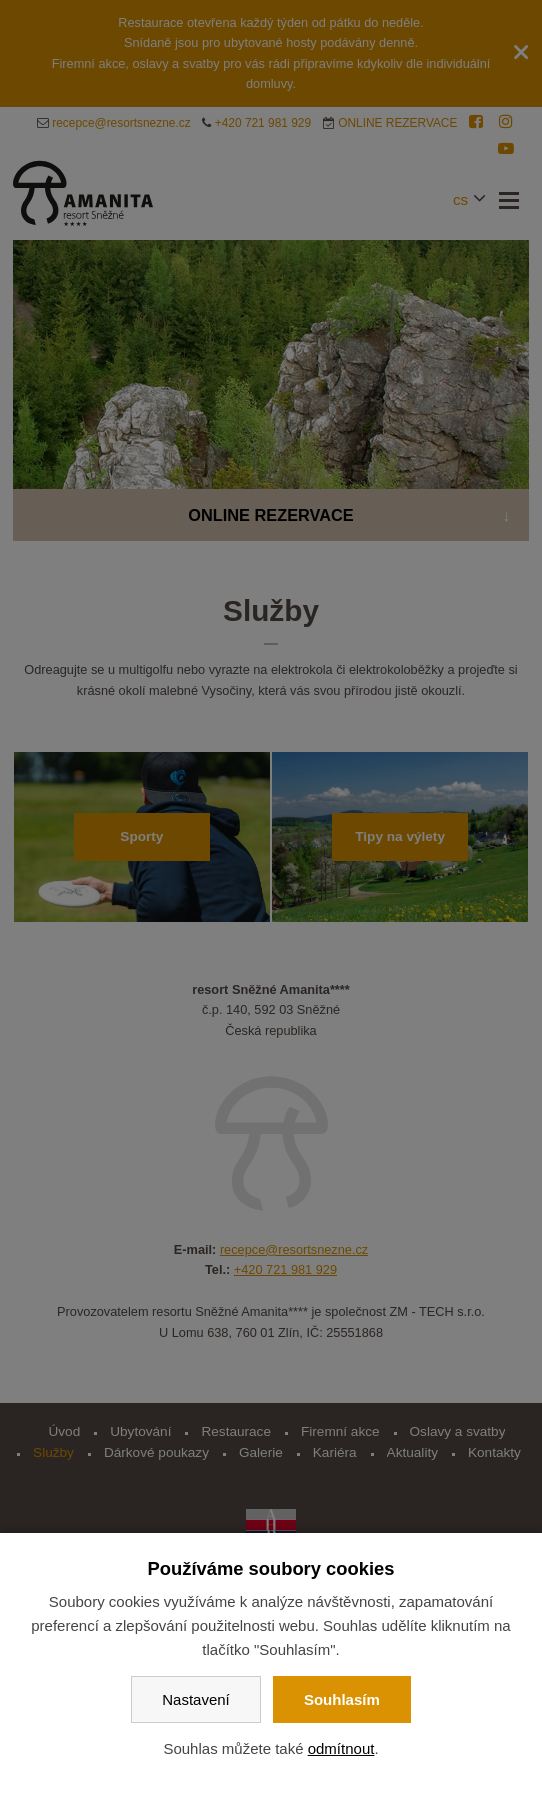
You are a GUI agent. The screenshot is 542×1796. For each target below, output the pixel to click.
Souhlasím (342, 1699)
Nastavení (196, 1699)
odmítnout (341, 1748)
